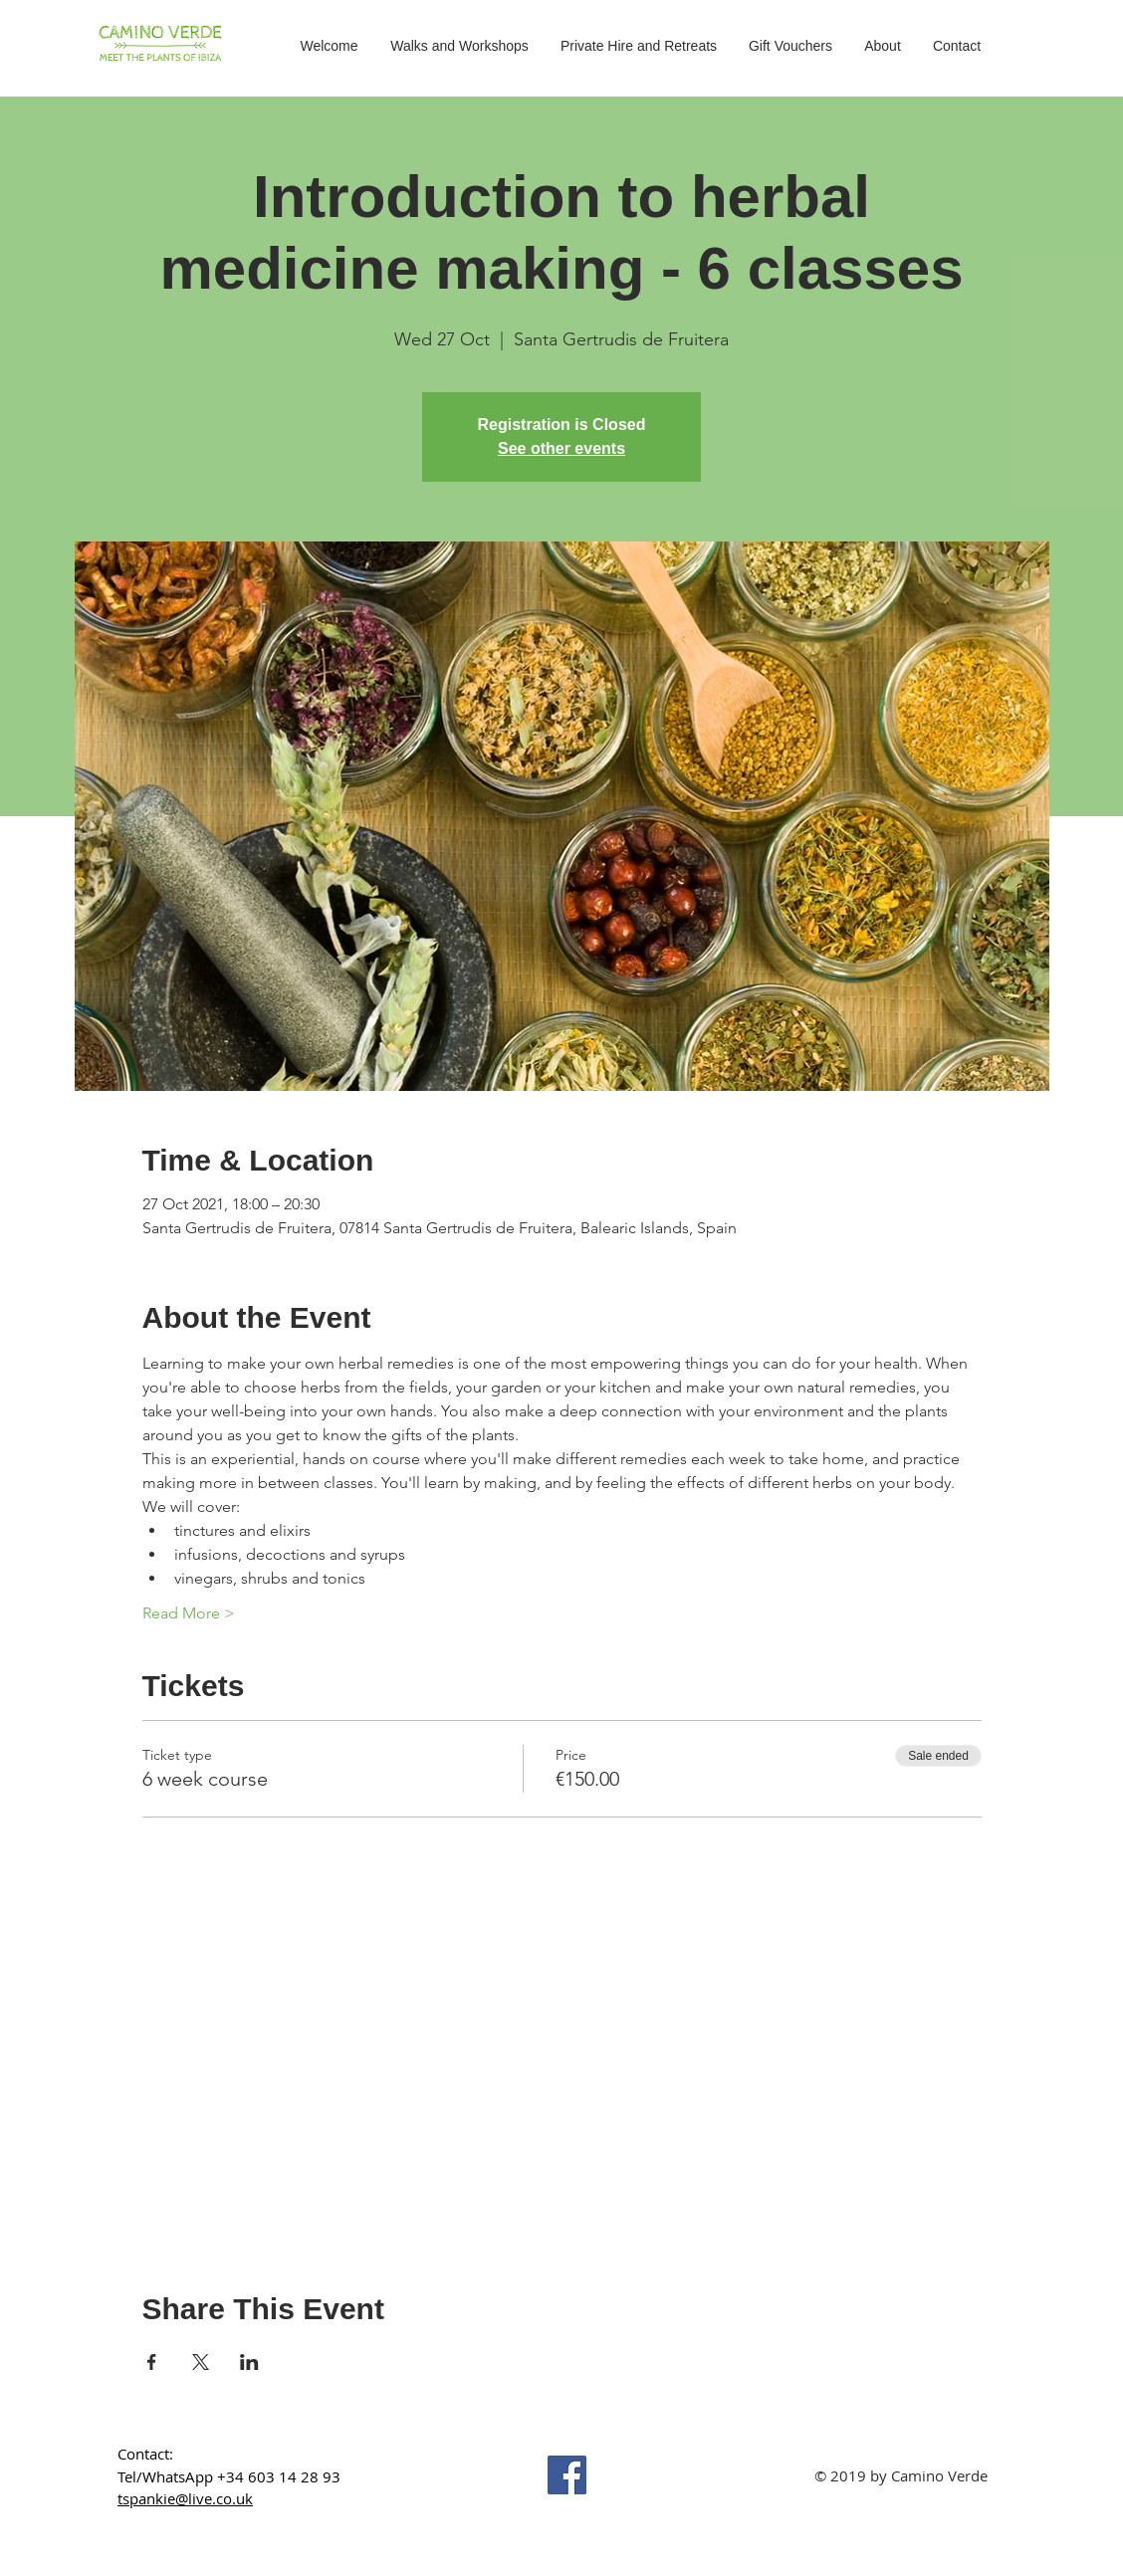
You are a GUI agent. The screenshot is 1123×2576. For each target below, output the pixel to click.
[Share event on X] (200, 2362)
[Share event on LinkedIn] (249, 2362)
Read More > (188, 1613)
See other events (561, 448)
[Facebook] (567, 2475)
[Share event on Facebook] (151, 2362)
